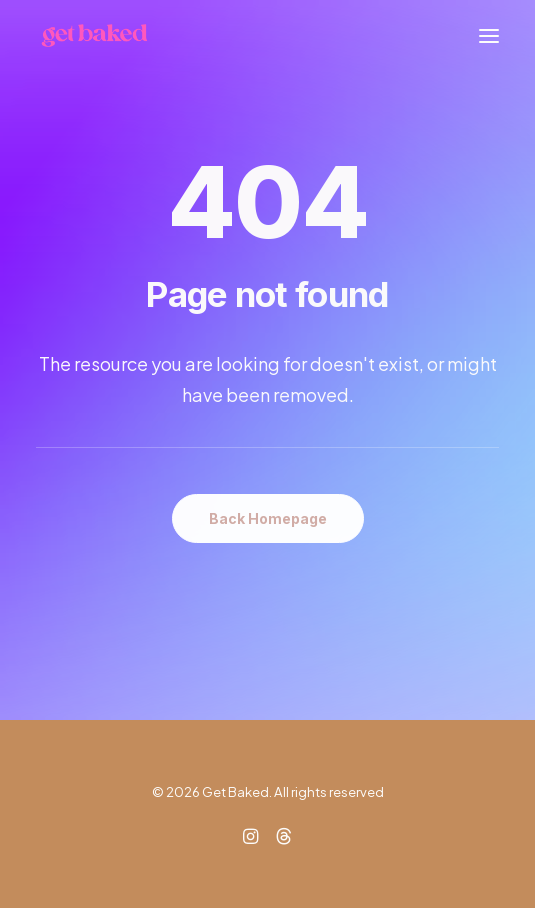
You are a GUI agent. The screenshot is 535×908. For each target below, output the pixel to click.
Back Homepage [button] (268, 518)
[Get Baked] (94, 35)
